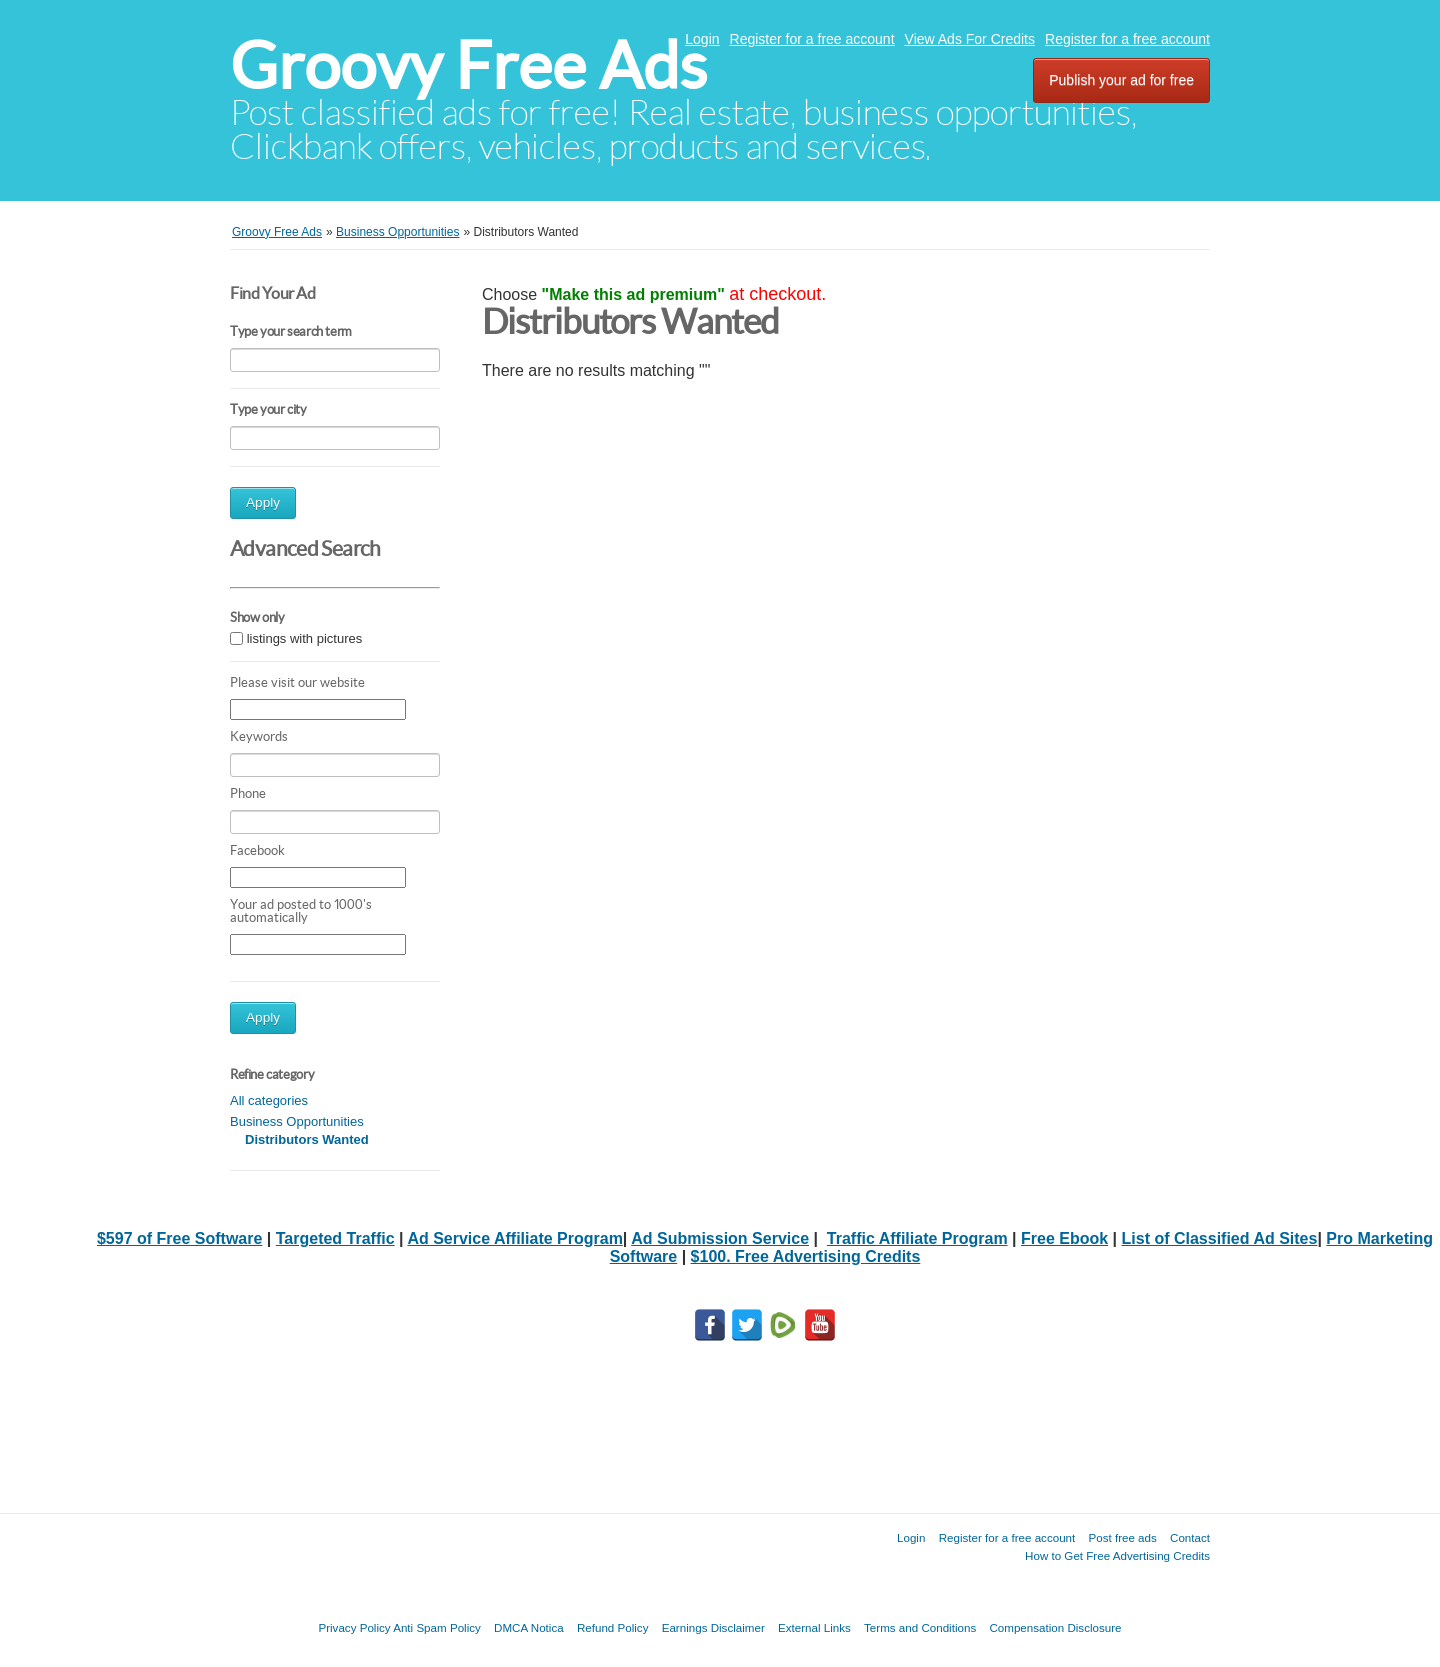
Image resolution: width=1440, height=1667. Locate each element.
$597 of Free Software (179, 1238)
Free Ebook (1064, 1238)
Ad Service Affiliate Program (514, 1238)
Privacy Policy (354, 1627)
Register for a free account (812, 39)
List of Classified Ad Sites (1220, 1238)
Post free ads (1122, 1537)
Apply (263, 502)
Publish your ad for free (1121, 80)
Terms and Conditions (920, 1627)
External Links (814, 1627)
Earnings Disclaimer (713, 1627)
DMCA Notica (529, 1627)
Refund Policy (613, 1627)
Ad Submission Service (720, 1238)
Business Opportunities (297, 1121)
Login (702, 39)
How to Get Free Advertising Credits (1117, 1555)
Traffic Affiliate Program (917, 1238)
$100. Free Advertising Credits (806, 1256)
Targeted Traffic (335, 1238)
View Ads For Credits (970, 39)
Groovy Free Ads (468, 65)
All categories (269, 1100)
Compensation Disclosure (1055, 1627)
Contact (1190, 1537)
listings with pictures (305, 638)
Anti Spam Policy (437, 1627)
